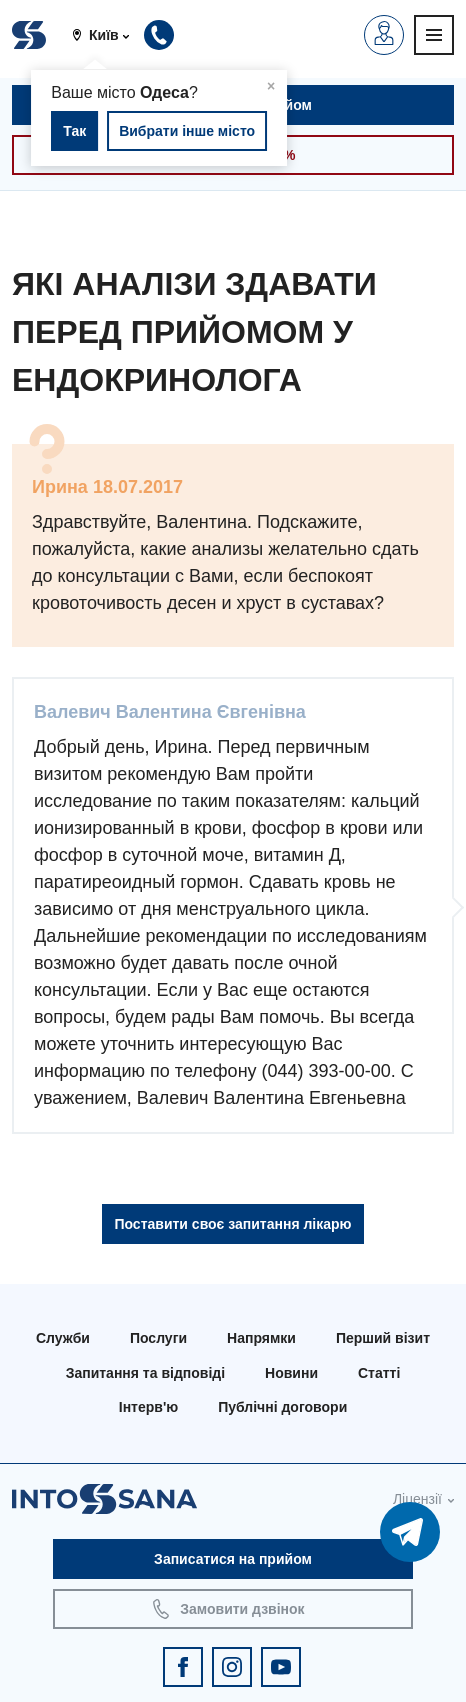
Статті (379, 1373)
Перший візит (383, 1338)
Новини (291, 1373)
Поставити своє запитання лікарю (232, 1224)
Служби (63, 1338)
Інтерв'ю (148, 1407)
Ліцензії (417, 1499)
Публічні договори (282, 1407)
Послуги (158, 1338)
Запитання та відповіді (145, 1373)
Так (74, 131)
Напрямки (261, 1338)
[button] (108, 35)
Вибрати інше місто (187, 131)
